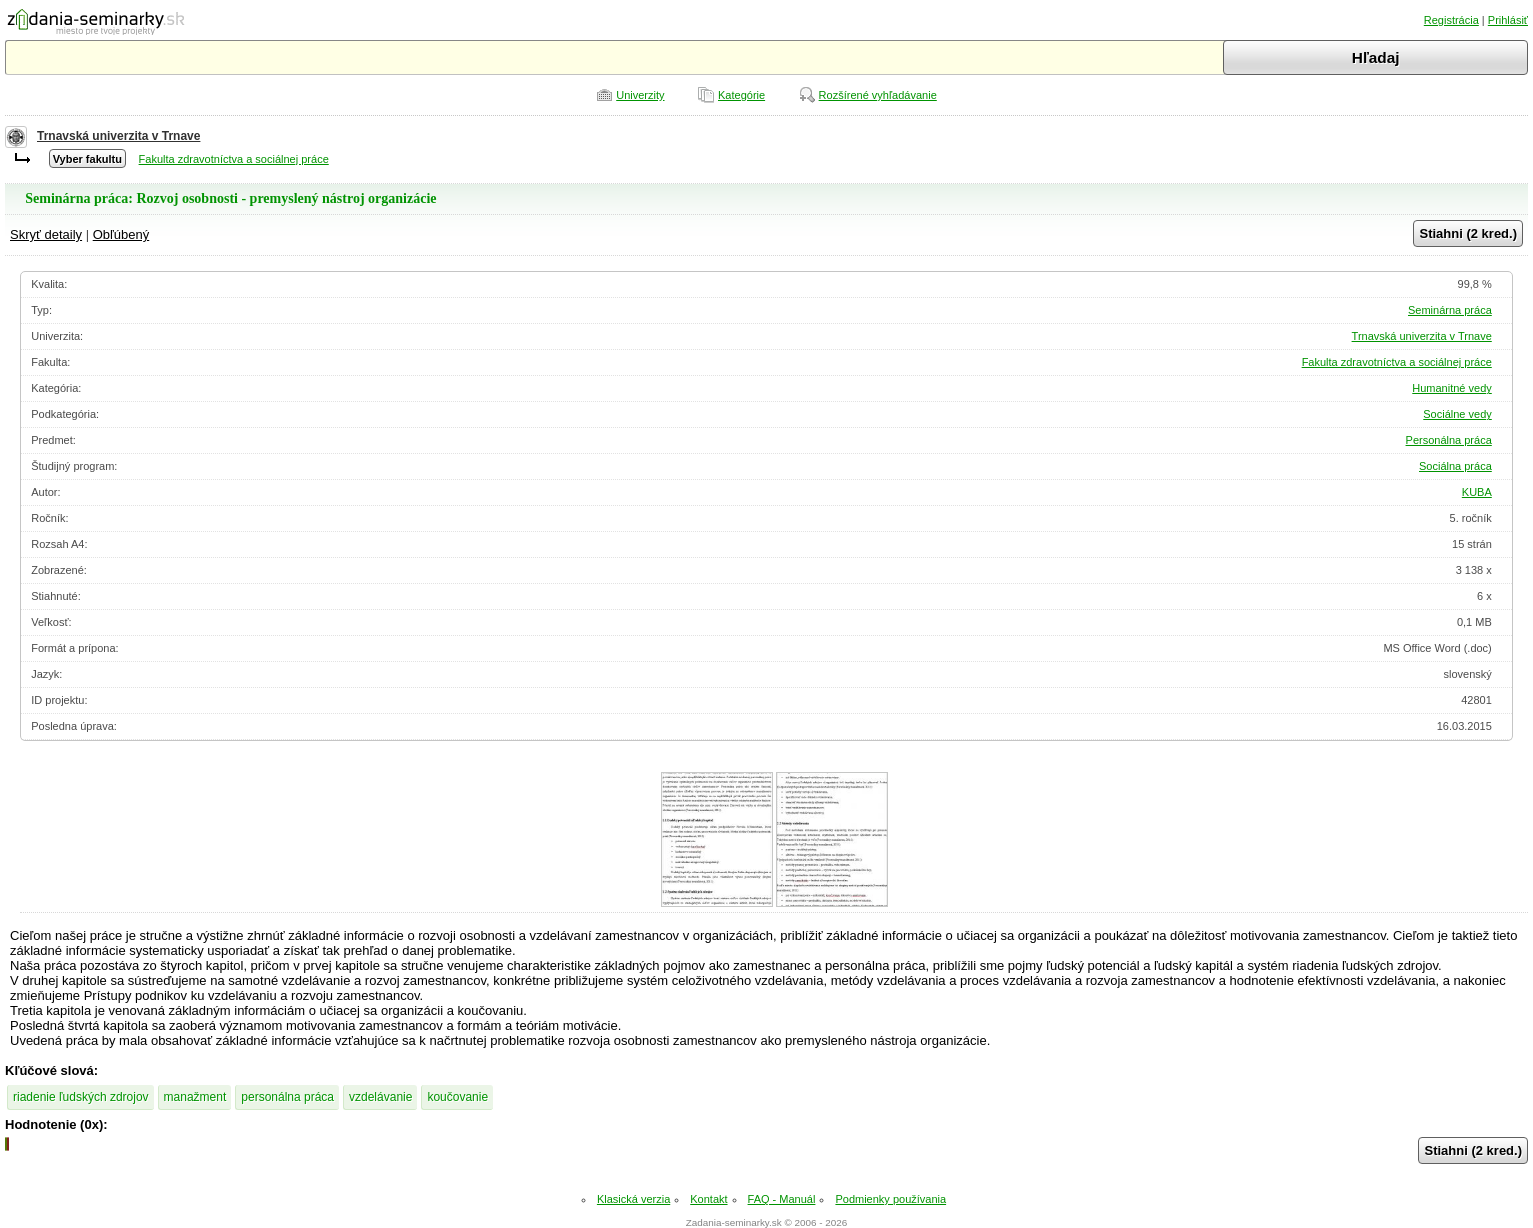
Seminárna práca (1450, 310)
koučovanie (457, 1097)
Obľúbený (121, 234)
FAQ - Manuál (782, 1199)
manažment (195, 1097)
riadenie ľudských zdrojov (81, 1097)
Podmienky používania (890, 1199)
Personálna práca (1449, 440)
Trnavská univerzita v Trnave (118, 136)
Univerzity (640, 95)
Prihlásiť (1508, 20)
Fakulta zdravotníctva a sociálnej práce (234, 159)
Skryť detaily (46, 234)
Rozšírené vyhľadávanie (878, 95)
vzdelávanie (380, 1097)
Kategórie (741, 95)
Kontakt (708, 1199)
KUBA (1477, 492)
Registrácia (1451, 20)
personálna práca (287, 1097)
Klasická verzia (633, 1199)
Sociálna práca (1455, 466)
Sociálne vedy (1457, 414)
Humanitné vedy (1452, 388)
